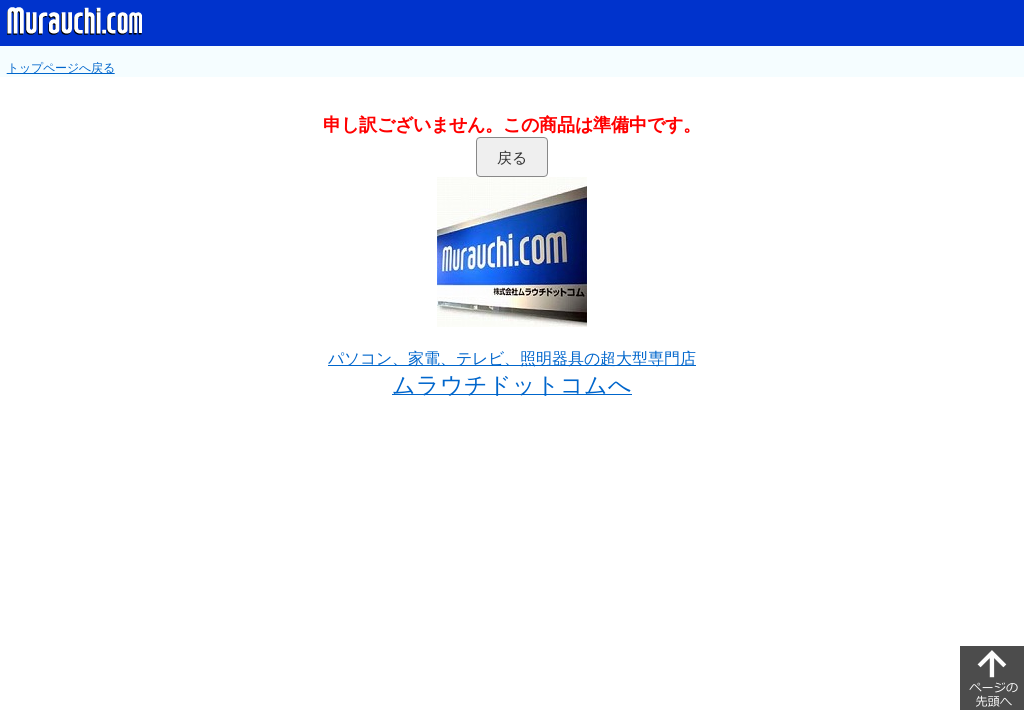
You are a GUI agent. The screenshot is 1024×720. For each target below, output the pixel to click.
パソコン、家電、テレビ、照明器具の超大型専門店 (512, 358)
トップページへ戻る (61, 68)
